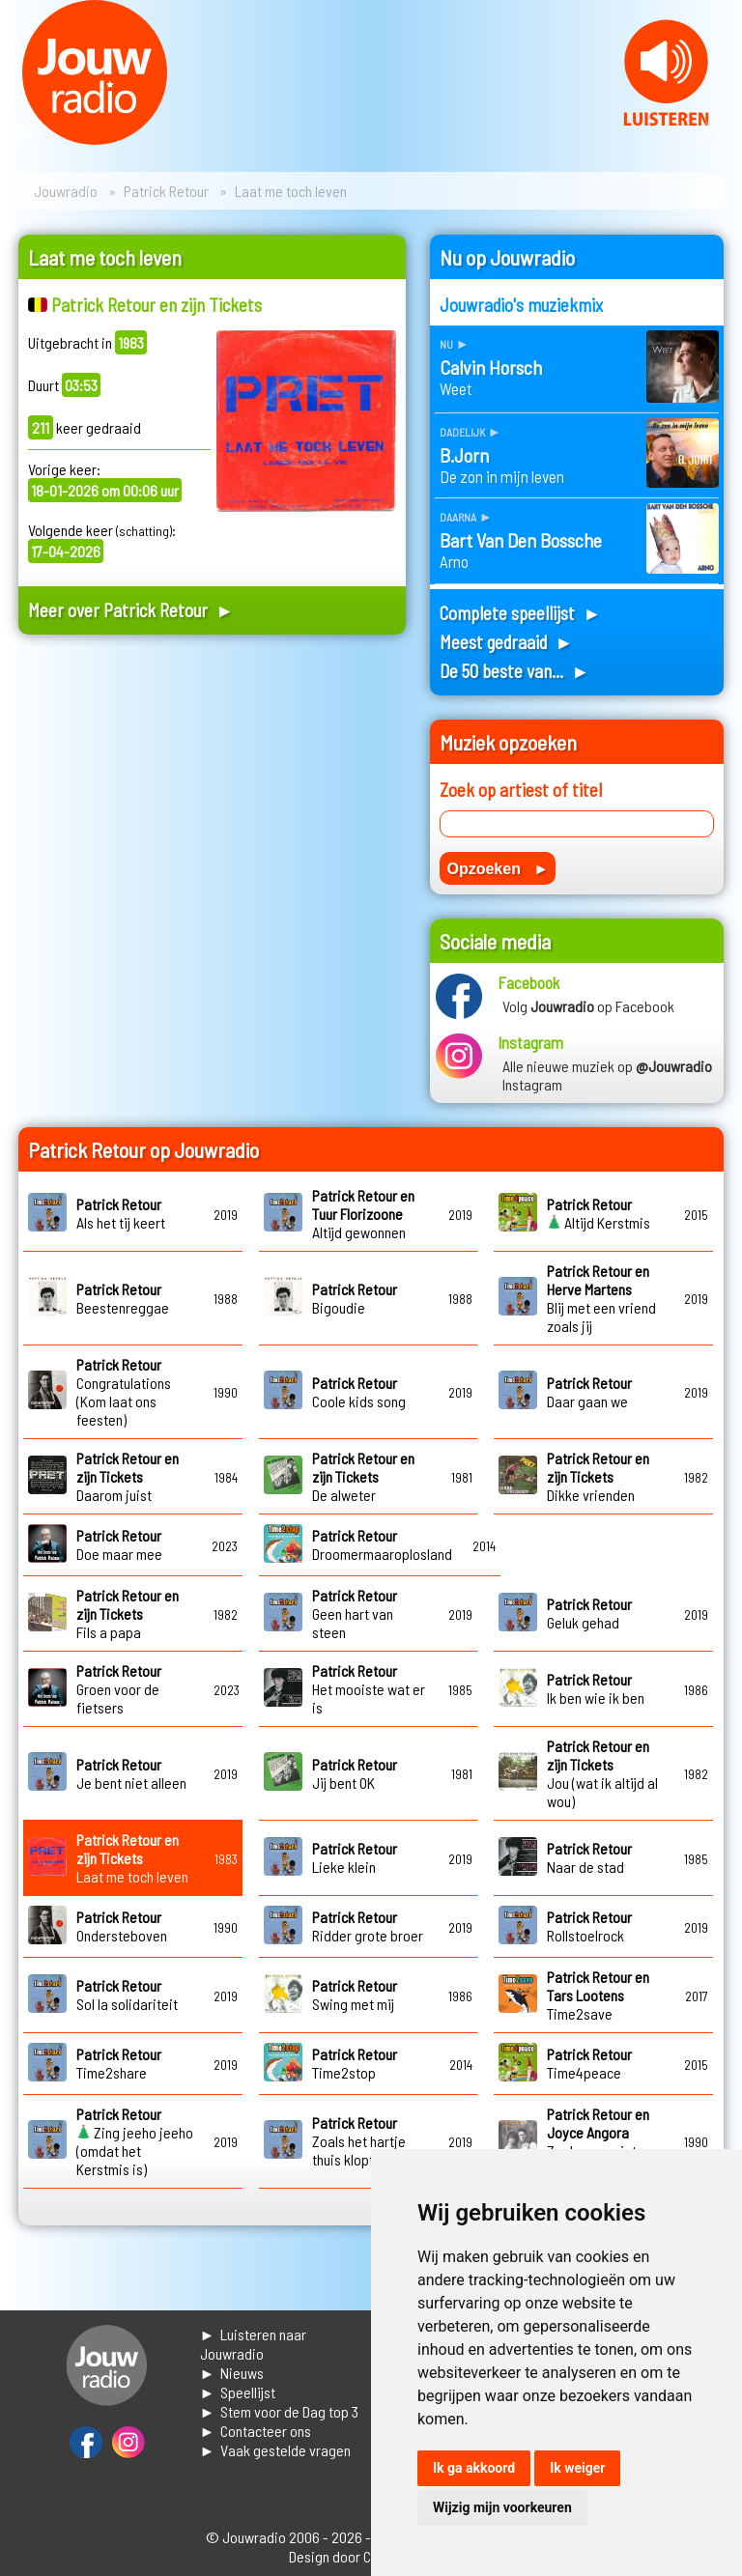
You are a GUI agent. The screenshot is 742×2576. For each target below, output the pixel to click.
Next (716, 133)
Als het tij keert (120, 1213)
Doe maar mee (119, 1544)
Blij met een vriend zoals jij (601, 1298)
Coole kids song (359, 1391)
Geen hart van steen (354, 1613)
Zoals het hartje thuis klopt (359, 2140)
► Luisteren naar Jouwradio (253, 2344)
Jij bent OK (354, 1773)
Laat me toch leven (132, 1857)
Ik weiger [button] (577, 2468)
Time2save (598, 1995)
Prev (25, 133)
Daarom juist (127, 1476)
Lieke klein (354, 1857)
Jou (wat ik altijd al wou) (602, 1773)
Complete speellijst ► (520, 613)
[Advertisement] (212, 820)
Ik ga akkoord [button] (474, 2468)
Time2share (118, 2063)
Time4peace (589, 2063)
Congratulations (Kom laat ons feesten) (123, 1392)
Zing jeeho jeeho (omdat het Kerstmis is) (134, 2141)
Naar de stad (589, 1857)
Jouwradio (66, 191)
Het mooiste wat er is (368, 1688)
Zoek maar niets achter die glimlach (603, 2141)
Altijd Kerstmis (598, 1213)
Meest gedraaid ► (506, 642)
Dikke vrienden (598, 1476)
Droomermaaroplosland (382, 1544)
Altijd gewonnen (363, 1213)
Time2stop (354, 2063)
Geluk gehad (589, 1613)
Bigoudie (354, 1298)
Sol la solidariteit (127, 1994)
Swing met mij (354, 1994)
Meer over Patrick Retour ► (131, 610)
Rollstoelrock (589, 1926)
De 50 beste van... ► (514, 671)
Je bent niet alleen (131, 1773)
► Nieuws (232, 2373)
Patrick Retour (166, 191)
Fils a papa (127, 1613)
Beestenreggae (122, 1298)
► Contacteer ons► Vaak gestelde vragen (276, 2440)
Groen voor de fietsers (118, 1688)
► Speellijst (238, 2392)
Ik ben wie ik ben (595, 1688)
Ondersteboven (121, 1926)
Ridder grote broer (367, 1926)
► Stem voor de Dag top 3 (279, 2411)
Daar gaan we (589, 1391)
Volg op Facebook (588, 1006)
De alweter (363, 1476)
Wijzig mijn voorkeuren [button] (502, 2507)
